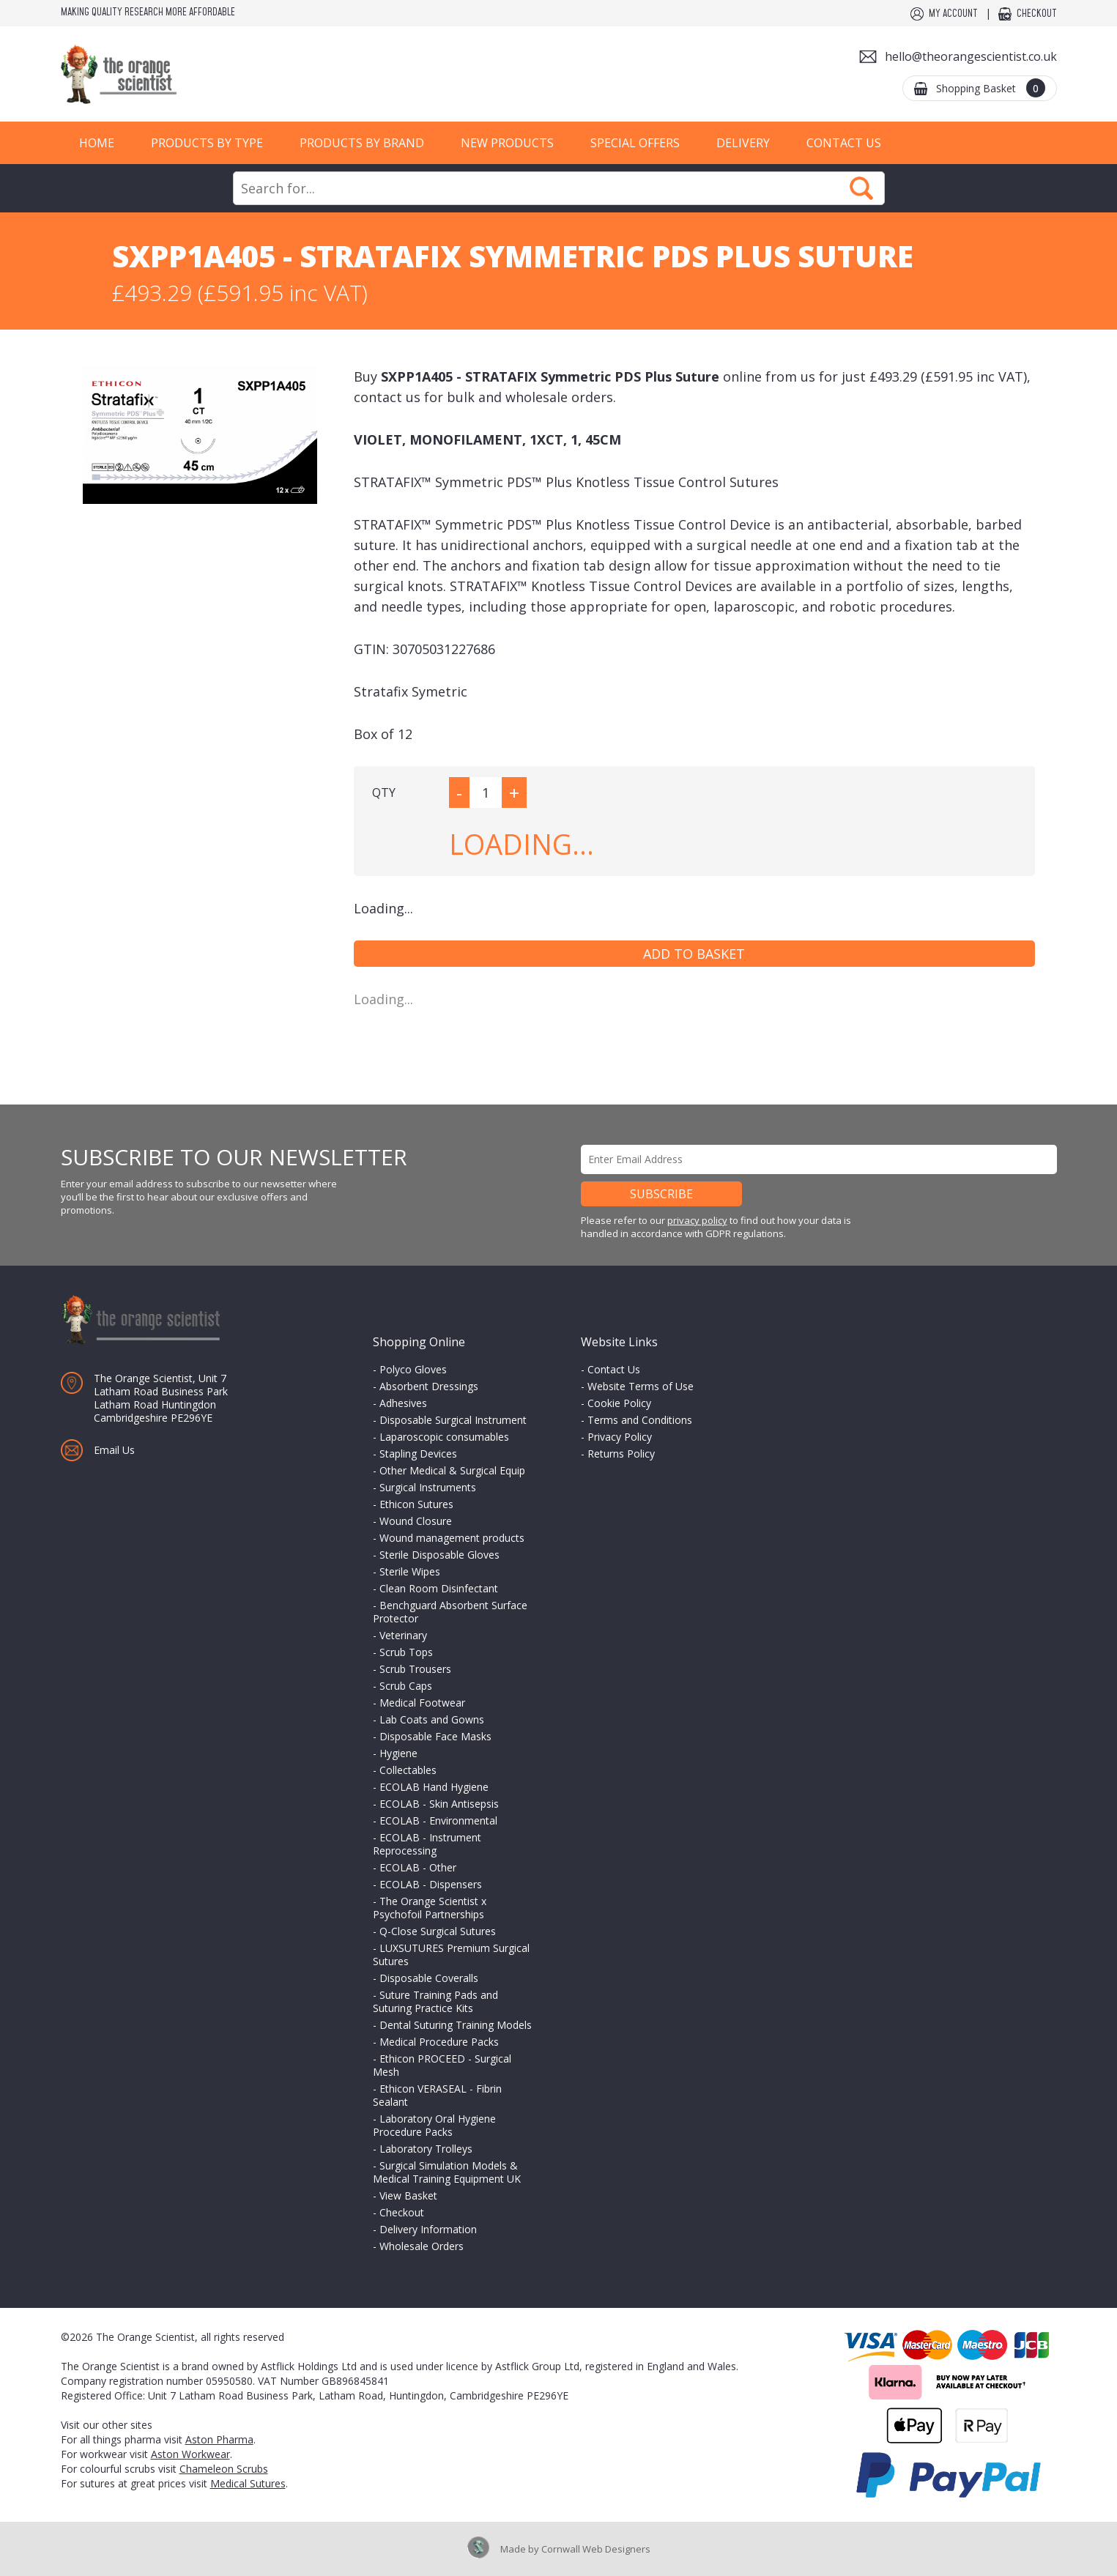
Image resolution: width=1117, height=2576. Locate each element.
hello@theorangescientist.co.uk (971, 56)
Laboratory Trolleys (425, 2149)
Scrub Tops (406, 1652)
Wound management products (451, 1538)
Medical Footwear (422, 1703)
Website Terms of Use (640, 1386)
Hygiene (398, 1753)
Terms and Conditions (639, 1420)
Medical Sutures (248, 2483)
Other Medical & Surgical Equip (452, 1470)
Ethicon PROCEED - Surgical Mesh (442, 2065)
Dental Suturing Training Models (455, 2025)
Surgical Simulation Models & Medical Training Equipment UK (447, 2172)
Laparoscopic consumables (444, 1437)
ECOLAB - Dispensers (430, 1884)
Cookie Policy (619, 1403)
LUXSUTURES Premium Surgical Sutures (451, 1954)
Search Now (861, 188)
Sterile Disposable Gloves (439, 1555)
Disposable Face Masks (435, 1736)
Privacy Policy (619, 1437)
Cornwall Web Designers (595, 2548)
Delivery (743, 143)
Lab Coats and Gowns (431, 1719)
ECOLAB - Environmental (438, 1820)
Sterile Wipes (409, 1571)
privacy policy (697, 1220)
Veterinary (403, 1635)
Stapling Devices (418, 1453)
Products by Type (207, 143)
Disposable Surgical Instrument (453, 1420)
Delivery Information (428, 2229)
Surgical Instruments (427, 1487)
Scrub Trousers (415, 1669)
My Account (953, 14)
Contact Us (843, 143)
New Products (507, 143)
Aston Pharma (219, 2439)
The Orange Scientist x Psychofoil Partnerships (429, 1907)
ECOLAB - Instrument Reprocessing (427, 1843)
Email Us (114, 1450)
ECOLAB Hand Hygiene (434, 1787)
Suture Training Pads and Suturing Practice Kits (435, 2001)
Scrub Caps (405, 1686)
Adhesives (403, 1403)
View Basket (408, 2195)
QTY (384, 792)
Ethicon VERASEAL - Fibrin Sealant (437, 2095)
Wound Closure (415, 1521)
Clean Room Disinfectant (438, 1588)
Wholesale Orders (421, 2246)
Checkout (1037, 14)
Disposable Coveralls (428, 1978)
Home (96, 143)
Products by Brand (362, 143)
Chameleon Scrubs (223, 2469)
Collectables (408, 1770)
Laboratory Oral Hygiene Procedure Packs (434, 2125)
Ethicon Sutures (416, 1504)
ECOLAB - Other (417, 1867)
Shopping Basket (990, 87)
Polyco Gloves (413, 1369)
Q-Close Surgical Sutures (437, 1931)
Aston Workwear (190, 2454)
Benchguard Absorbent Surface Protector (450, 1611)
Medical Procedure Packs (439, 2042)
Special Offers (635, 143)
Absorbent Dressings (428, 1386)
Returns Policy (621, 1453)
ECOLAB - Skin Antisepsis (439, 1804)
